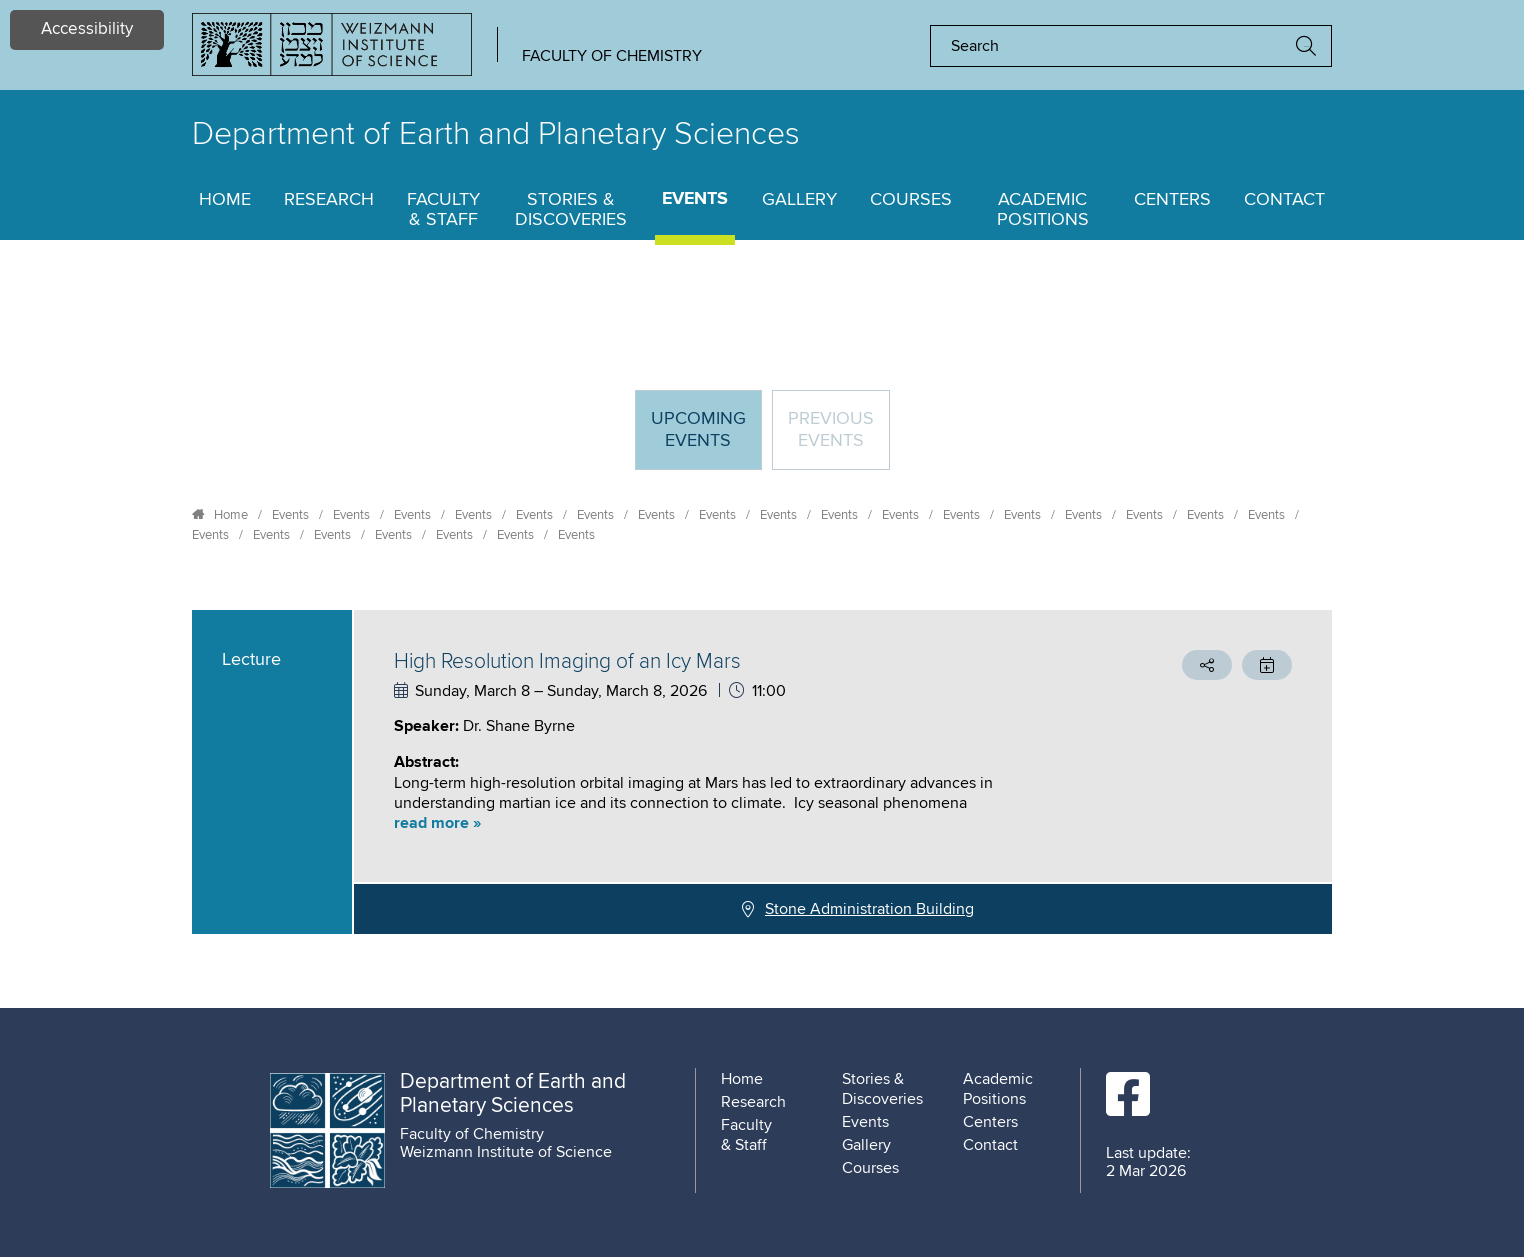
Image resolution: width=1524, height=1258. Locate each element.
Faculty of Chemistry (612, 56)
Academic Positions (1043, 210)
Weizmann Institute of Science (506, 1152)
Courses (911, 200)
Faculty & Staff (443, 210)
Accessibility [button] (87, 29)
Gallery (799, 200)
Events (695, 199)
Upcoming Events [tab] (706, 438)
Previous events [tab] (831, 430)
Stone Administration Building (869, 909)
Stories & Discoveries (571, 210)
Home (225, 200)
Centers (1172, 200)
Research (329, 200)
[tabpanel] (762, 772)
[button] (736, 823)
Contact (1284, 200)
